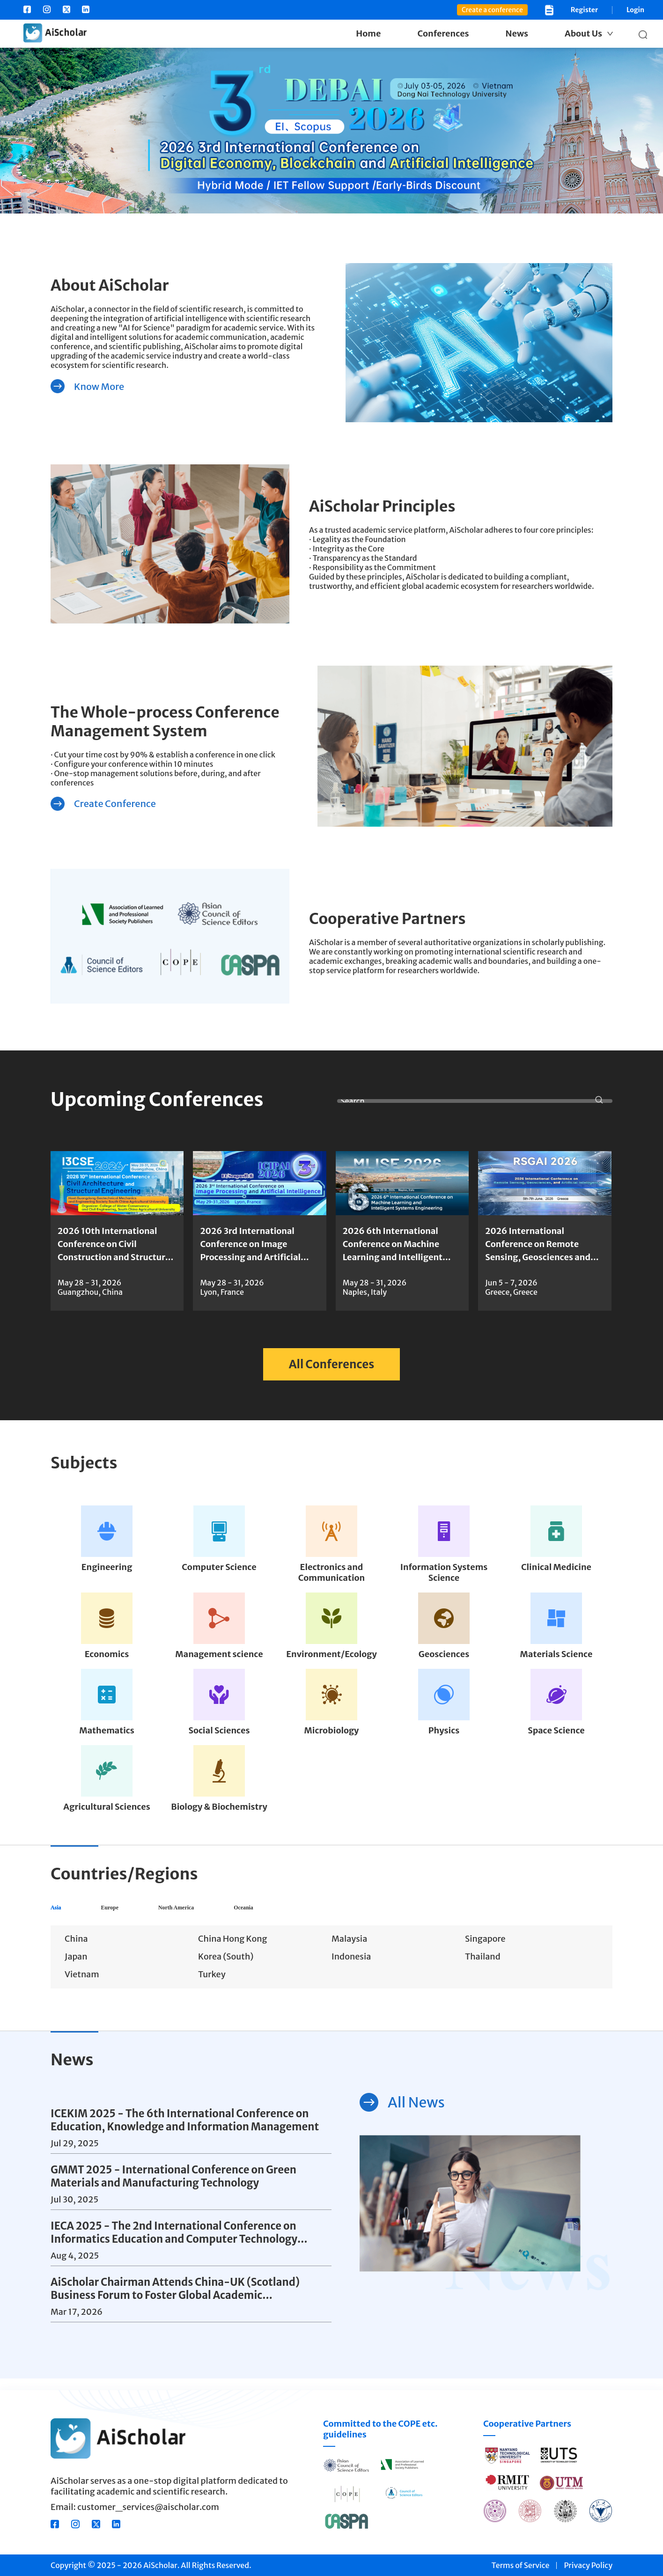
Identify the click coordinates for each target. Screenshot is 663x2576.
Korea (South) (225, 1968)
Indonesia (351, 1968)
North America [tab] (238, 1913)
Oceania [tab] (343, 1913)
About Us (583, 33)
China (76, 1950)
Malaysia (349, 1950)
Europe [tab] (135, 1913)
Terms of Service (521, 2565)
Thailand (483, 1968)
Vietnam (82, 1986)
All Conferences (332, 1364)
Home (368, 33)
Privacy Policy (588, 2565)
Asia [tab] (63, 1913)
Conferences (443, 33)
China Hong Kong (232, 1950)
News (517, 33)
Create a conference (492, 10)
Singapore (485, 1950)
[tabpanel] (331, 1968)
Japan (76, 1968)
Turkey (212, 1986)
